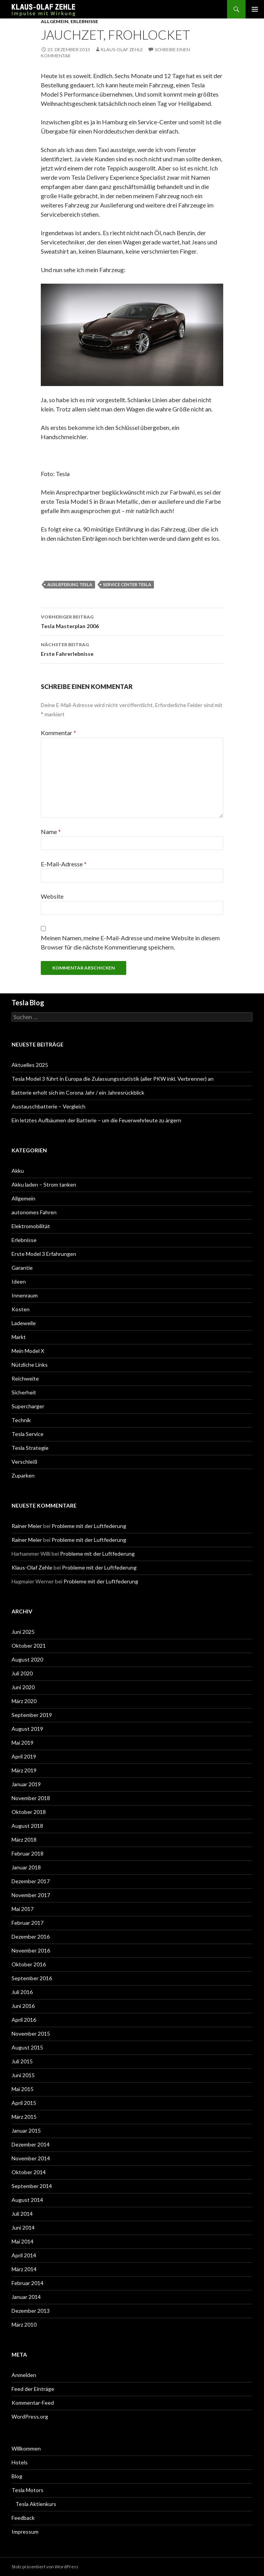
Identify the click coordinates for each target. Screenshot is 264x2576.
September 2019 (32, 1715)
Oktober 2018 (29, 1812)
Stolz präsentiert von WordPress (45, 2566)
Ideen (19, 1281)
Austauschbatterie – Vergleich (48, 1106)
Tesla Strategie (30, 1447)
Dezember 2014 (31, 2144)
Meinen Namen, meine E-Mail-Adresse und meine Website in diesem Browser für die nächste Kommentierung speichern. (130, 942)
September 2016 (32, 1978)
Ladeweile (24, 1323)
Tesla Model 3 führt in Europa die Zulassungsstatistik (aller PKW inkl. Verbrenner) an (113, 1078)
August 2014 (27, 2200)
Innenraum (25, 1295)
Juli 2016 (22, 1992)
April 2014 (24, 2255)
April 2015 (24, 2103)
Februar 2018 (27, 1853)
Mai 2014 (22, 2241)
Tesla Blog (28, 1002)
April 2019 (24, 1756)
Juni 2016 (23, 2006)
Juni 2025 (23, 1631)
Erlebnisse (84, 21)
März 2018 (24, 1839)
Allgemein (55, 21)
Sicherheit (24, 1392)
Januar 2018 (26, 1867)
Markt (19, 1337)
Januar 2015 (26, 2130)
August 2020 (27, 1659)
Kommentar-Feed (33, 2402)
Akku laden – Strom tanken (44, 1184)
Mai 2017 (22, 1909)
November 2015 (31, 2033)
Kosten (21, 1309)
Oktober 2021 (29, 1645)
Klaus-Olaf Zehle (122, 49)
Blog (17, 2476)
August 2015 (27, 2047)
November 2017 (31, 1895)
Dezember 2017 (31, 1881)
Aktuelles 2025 (30, 1064)
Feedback (23, 2517)
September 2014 (32, 2186)
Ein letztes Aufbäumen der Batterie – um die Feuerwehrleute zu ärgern (96, 1120)
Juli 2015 (22, 2061)
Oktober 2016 (29, 1964)
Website (52, 896)
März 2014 (24, 2269)
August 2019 (27, 1728)
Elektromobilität (31, 1226)
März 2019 (24, 1770)
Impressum (25, 2531)
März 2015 (24, 2116)
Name (51, 831)
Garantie (22, 1267)
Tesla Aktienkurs (35, 2504)
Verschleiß (24, 1461)
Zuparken (23, 1475)
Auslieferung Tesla (69, 584)
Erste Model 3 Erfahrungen (44, 1253)
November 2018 (31, 1798)
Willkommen (26, 2448)
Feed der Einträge (33, 2388)
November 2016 (31, 1950)
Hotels (20, 2462)
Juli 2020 (22, 1673)
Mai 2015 (22, 2089)
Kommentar (58, 732)
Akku (18, 1170)
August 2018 (27, 1825)
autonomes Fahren (34, 1212)
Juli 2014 (22, 2213)
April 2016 (24, 2019)
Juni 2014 (23, 2227)
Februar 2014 (27, 2283)
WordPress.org (30, 2416)
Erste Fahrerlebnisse (132, 648)
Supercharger (28, 1406)
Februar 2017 (27, 1922)
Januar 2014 (26, 2296)
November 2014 (31, 2158)
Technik (21, 1420)
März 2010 (24, 2324)
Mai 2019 (22, 1742)
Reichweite (25, 1378)
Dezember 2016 (31, 1936)
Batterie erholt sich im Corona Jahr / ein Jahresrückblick (78, 1092)
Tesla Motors (27, 2490)
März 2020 (24, 1701)
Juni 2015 (23, 2075)
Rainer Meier (27, 1526)
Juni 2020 (23, 1687)
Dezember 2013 (31, 2310)
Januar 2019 (26, 1784)
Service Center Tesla (127, 584)
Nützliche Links (30, 1364)
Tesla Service (27, 1434)
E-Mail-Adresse (64, 864)
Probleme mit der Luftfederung (89, 1526)
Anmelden (24, 2375)
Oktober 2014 (29, 2172)
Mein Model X (28, 1350)
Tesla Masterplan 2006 (132, 620)
